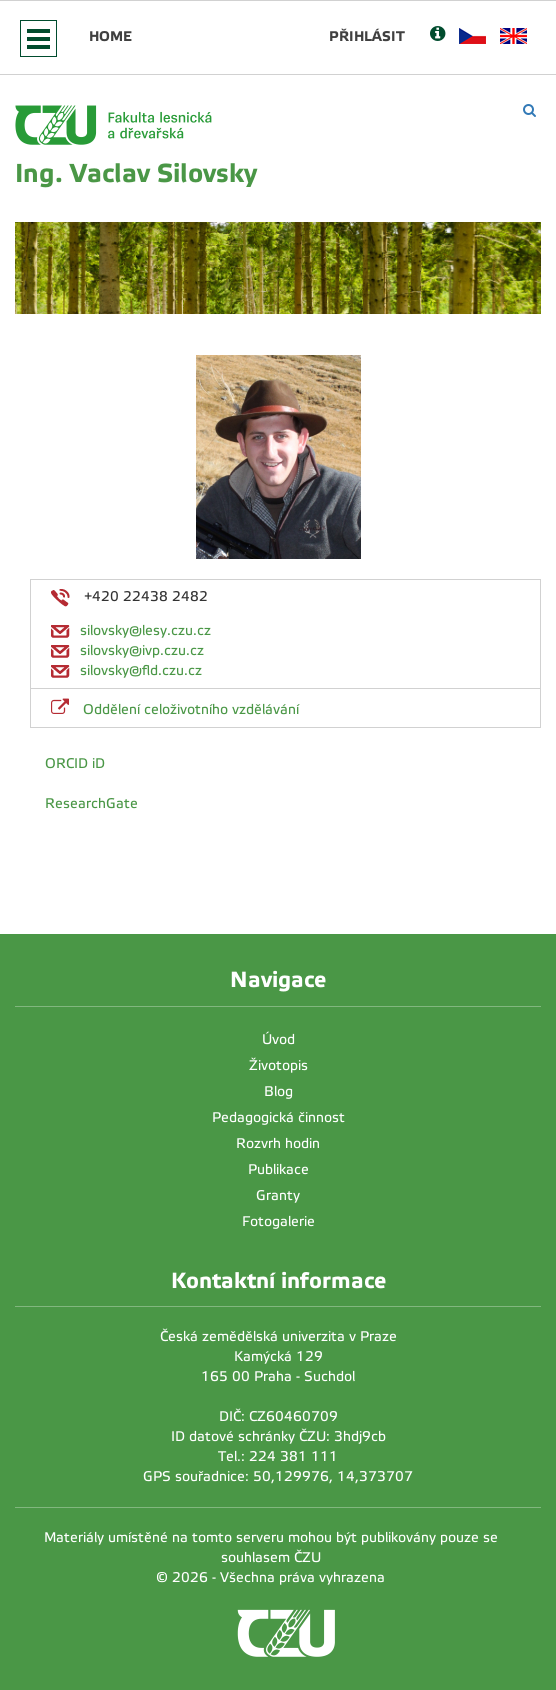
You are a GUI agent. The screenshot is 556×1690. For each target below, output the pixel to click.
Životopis (278, 1065)
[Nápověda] (437, 35)
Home (110, 36)
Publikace (278, 1169)
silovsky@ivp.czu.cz (142, 650)
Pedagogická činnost (278, 1117)
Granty (278, 1195)
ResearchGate (91, 803)
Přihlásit (367, 36)
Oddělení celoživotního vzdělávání (191, 709)
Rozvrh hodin (278, 1143)
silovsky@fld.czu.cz (141, 670)
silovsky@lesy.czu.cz (145, 630)
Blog (278, 1091)
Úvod (278, 1039)
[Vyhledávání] (529, 110)
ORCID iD (75, 763)
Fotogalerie (278, 1221)
